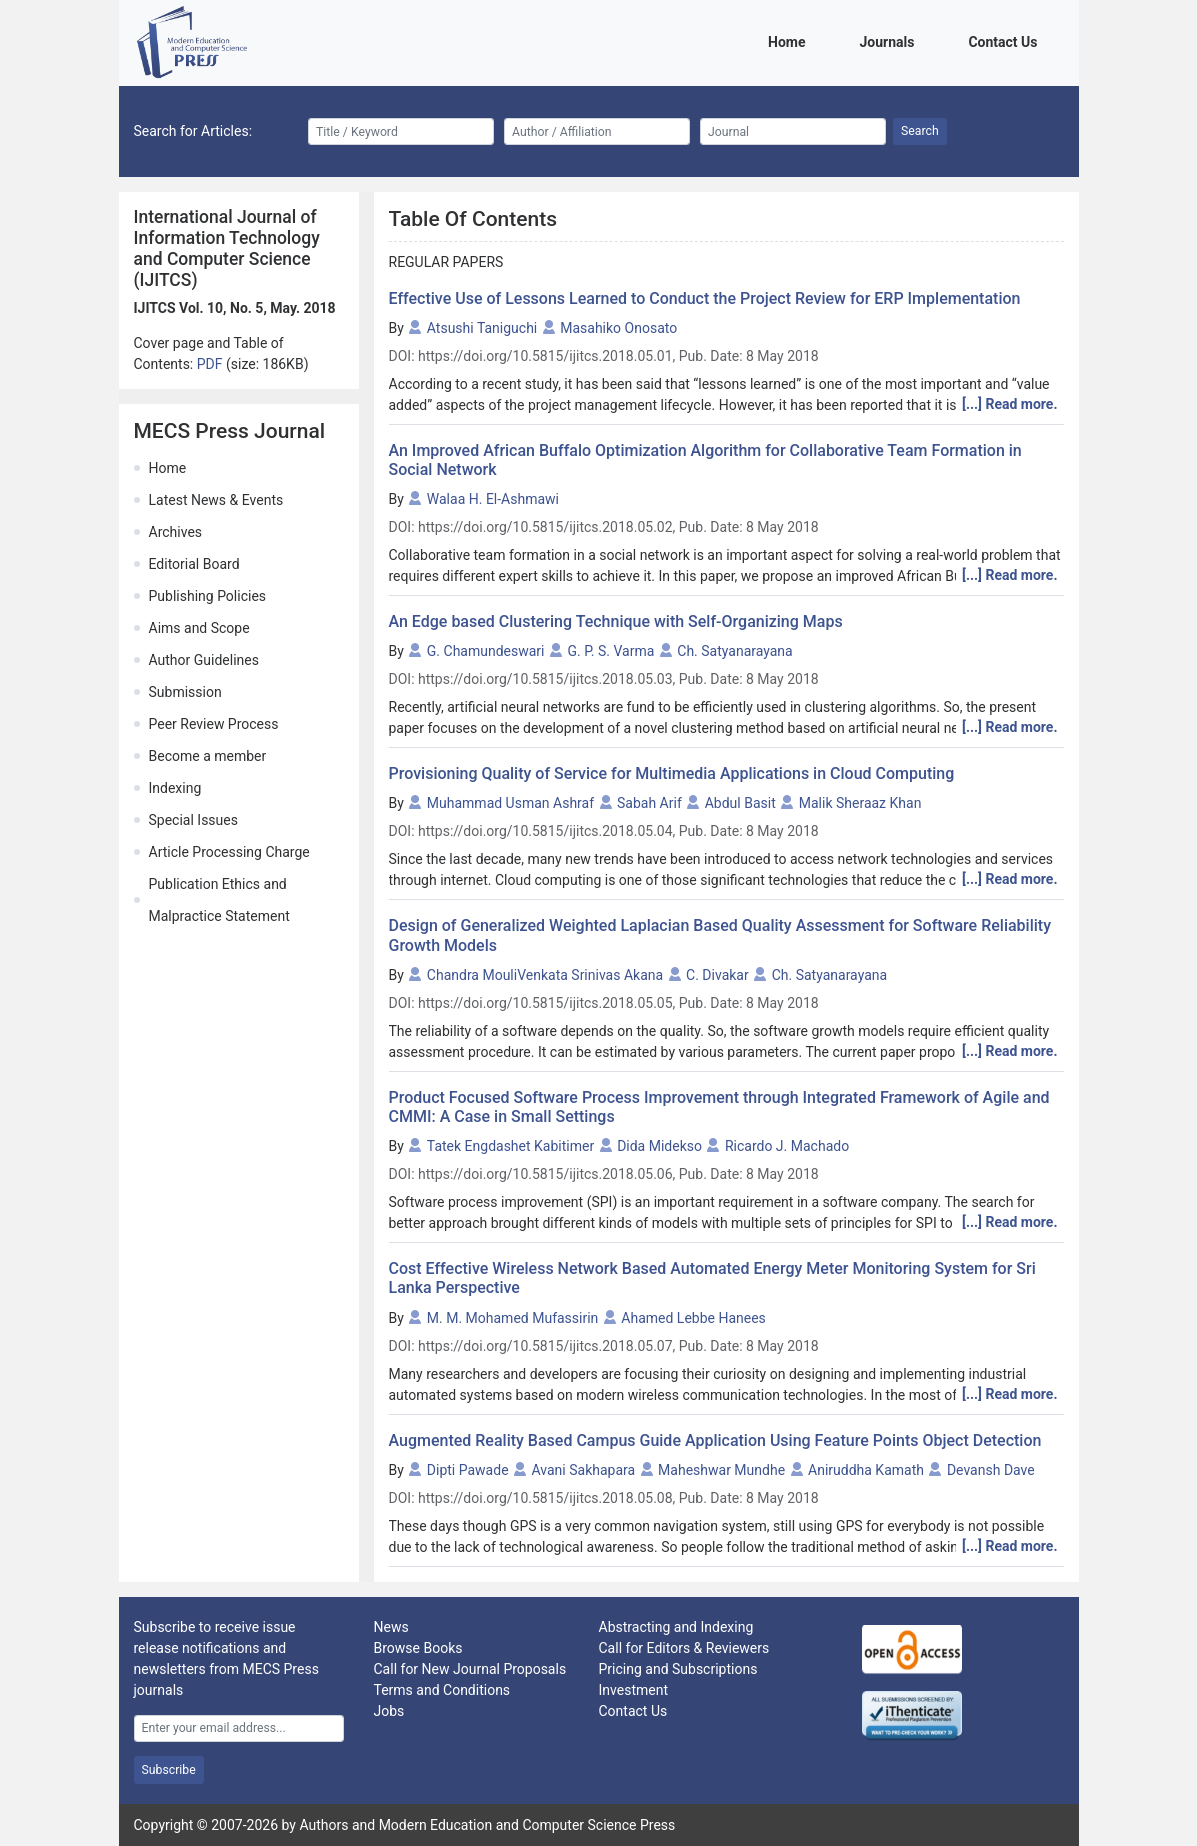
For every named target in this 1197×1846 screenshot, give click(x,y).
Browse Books (418, 1648)
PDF (211, 364)
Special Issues (193, 820)
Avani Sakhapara (584, 1470)
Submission (185, 692)
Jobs (389, 1711)
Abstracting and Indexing (676, 1627)
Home (790, 40)
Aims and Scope (199, 628)
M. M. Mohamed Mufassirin (513, 1318)
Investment (633, 1690)
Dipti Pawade (468, 1470)
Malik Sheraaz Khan (860, 803)
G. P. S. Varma (610, 651)
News (391, 1627)
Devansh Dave (991, 1470)
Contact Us (1006, 40)
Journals (890, 40)
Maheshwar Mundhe (721, 1470)
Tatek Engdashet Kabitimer (510, 1146)
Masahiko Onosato (618, 328)
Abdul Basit (740, 803)
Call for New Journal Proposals (470, 1669)
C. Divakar (717, 975)
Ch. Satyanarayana (734, 651)
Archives (176, 532)
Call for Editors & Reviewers (684, 1648)
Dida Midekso (659, 1146)
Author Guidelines (204, 660)
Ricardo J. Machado (787, 1146)
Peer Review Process (214, 724)
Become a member (208, 756)
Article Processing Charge (229, 852)
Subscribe (169, 1770)
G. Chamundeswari (486, 651)
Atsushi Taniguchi (482, 328)
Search (920, 131)
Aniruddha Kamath (866, 1470)
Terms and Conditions (442, 1690)
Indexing (175, 788)
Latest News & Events (216, 500)
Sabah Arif (649, 803)
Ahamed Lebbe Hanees (693, 1318)
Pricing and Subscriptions (678, 1669)
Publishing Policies (208, 596)
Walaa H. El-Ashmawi (493, 499)
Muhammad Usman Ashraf (510, 803)
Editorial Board (194, 564)
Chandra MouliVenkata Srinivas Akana (545, 975)
